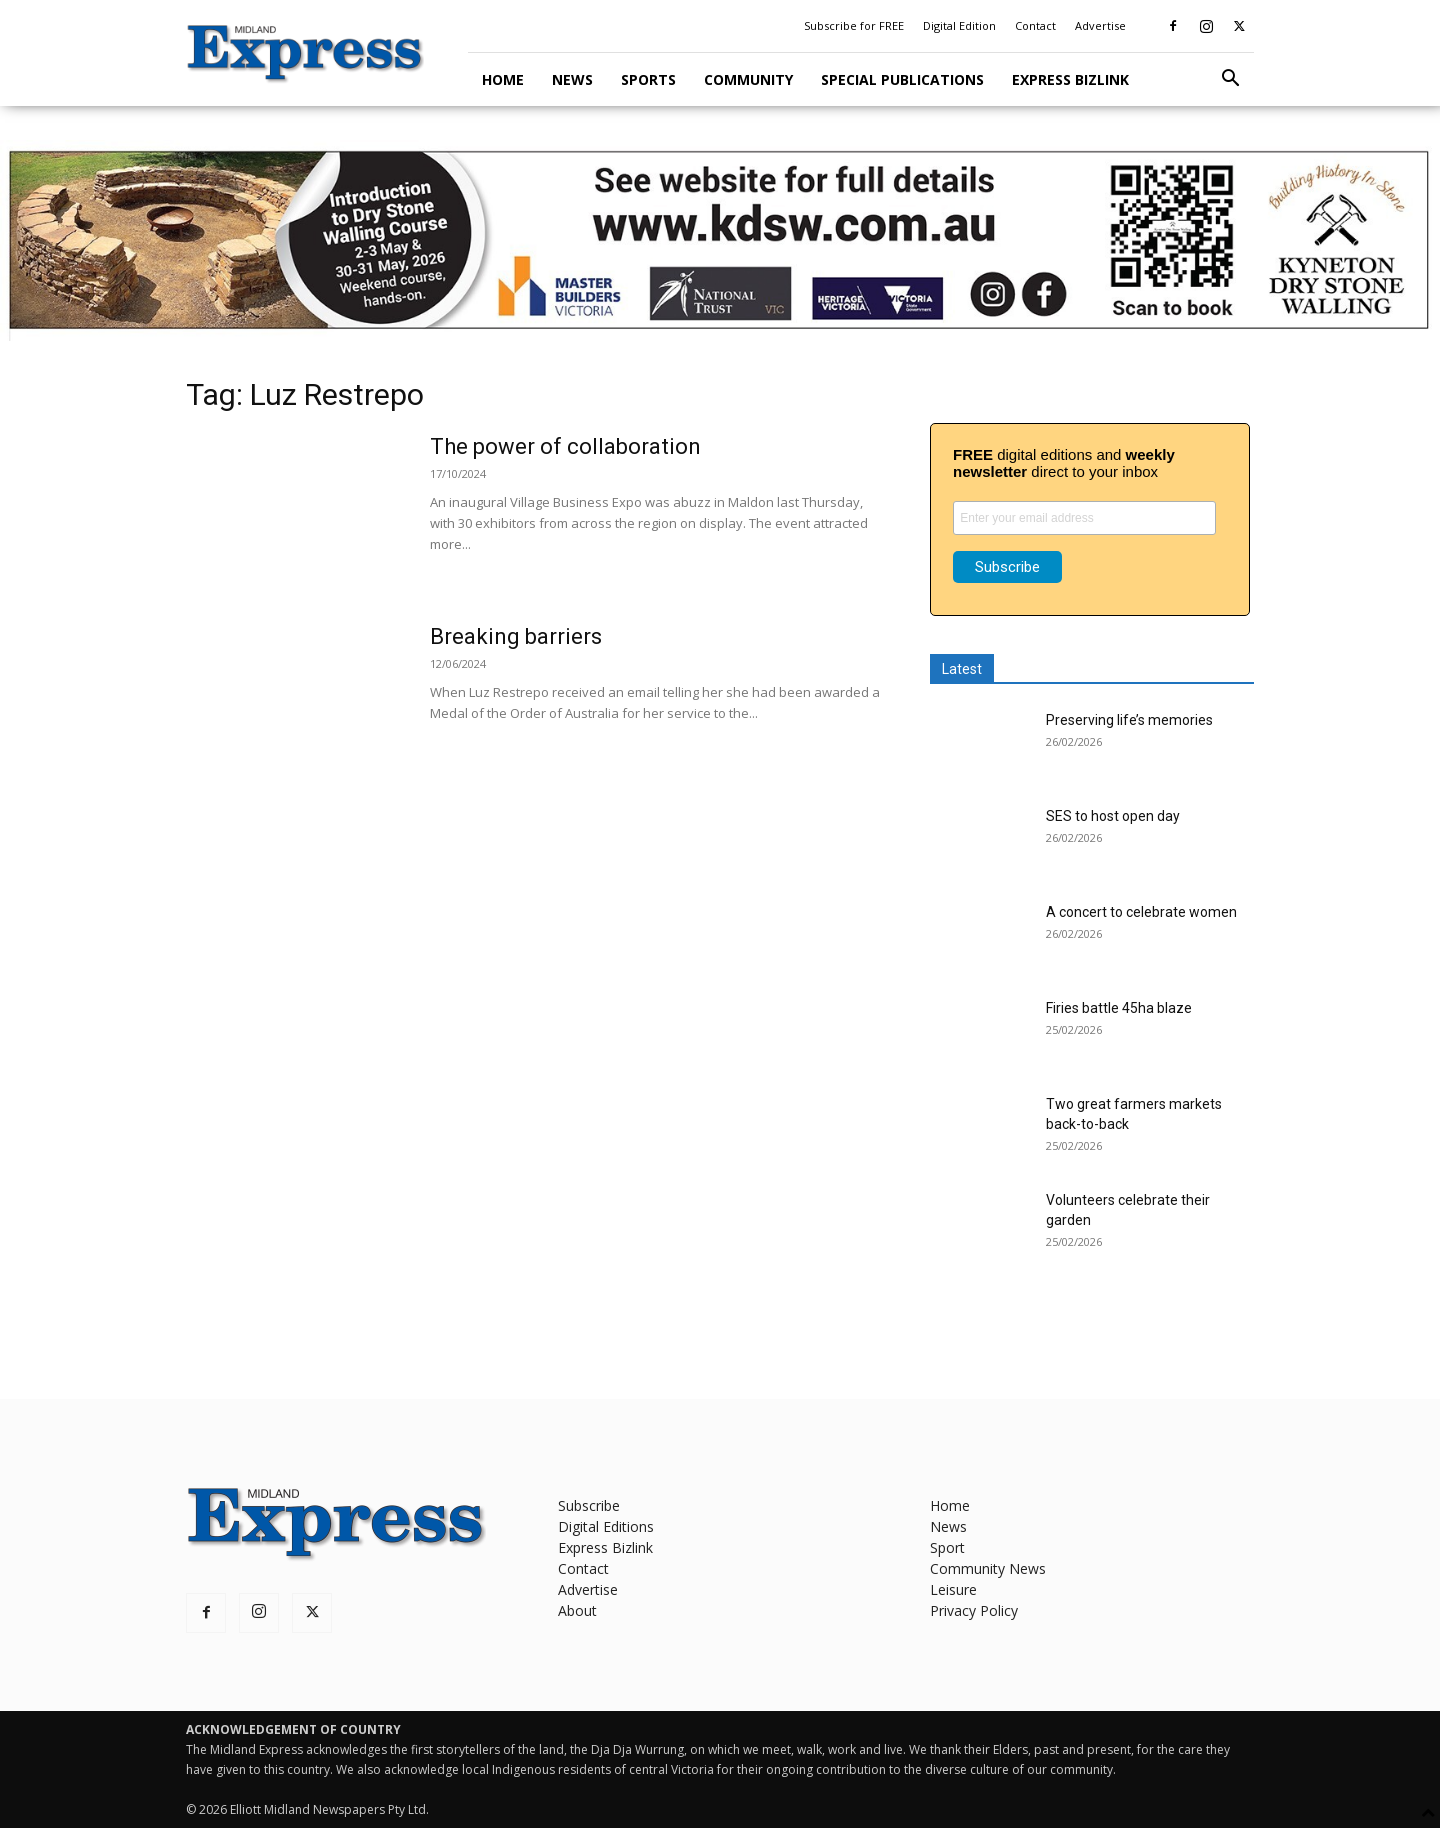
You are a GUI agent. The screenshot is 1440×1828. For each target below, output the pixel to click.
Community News (988, 1568)
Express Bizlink (1070, 79)
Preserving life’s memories (1129, 720)
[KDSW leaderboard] (720, 240)
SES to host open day (1113, 816)
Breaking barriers (516, 636)
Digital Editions (606, 1526)
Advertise (1100, 25)
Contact (1035, 25)
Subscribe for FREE (854, 25)
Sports (648, 79)
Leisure (953, 1589)
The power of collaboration (565, 446)
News (572, 79)
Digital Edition (959, 25)
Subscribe (589, 1505)
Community (748, 79)
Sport (947, 1547)
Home (503, 79)
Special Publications (902, 79)
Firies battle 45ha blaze (1119, 1008)
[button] (1230, 80)
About (577, 1610)
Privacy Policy (974, 1610)
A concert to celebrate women (1141, 912)
